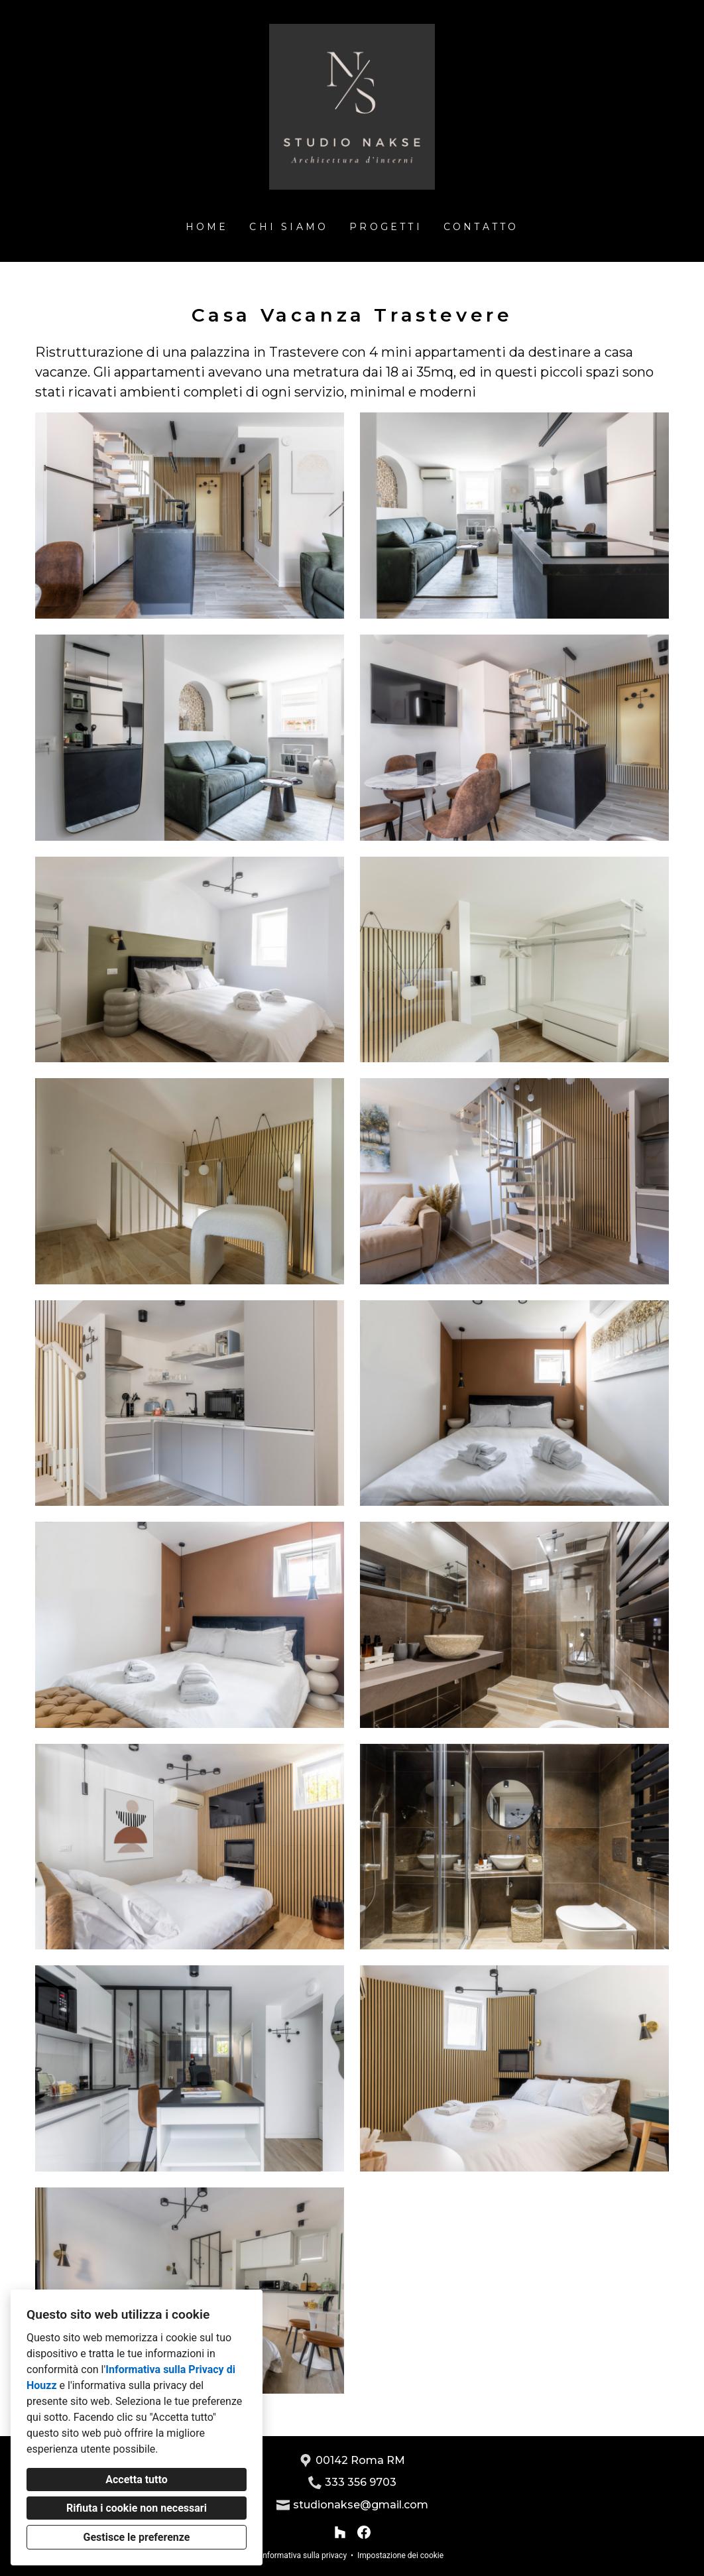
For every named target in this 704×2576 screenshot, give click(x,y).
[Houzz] (340, 2532)
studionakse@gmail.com (360, 2504)
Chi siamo (288, 227)
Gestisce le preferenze (137, 2537)
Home (207, 227)
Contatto (481, 227)
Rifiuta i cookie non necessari (136, 2508)
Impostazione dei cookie (400, 2555)
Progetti (385, 227)
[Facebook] (364, 2532)
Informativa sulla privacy (304, 2555)
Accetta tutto (136, 2479)
